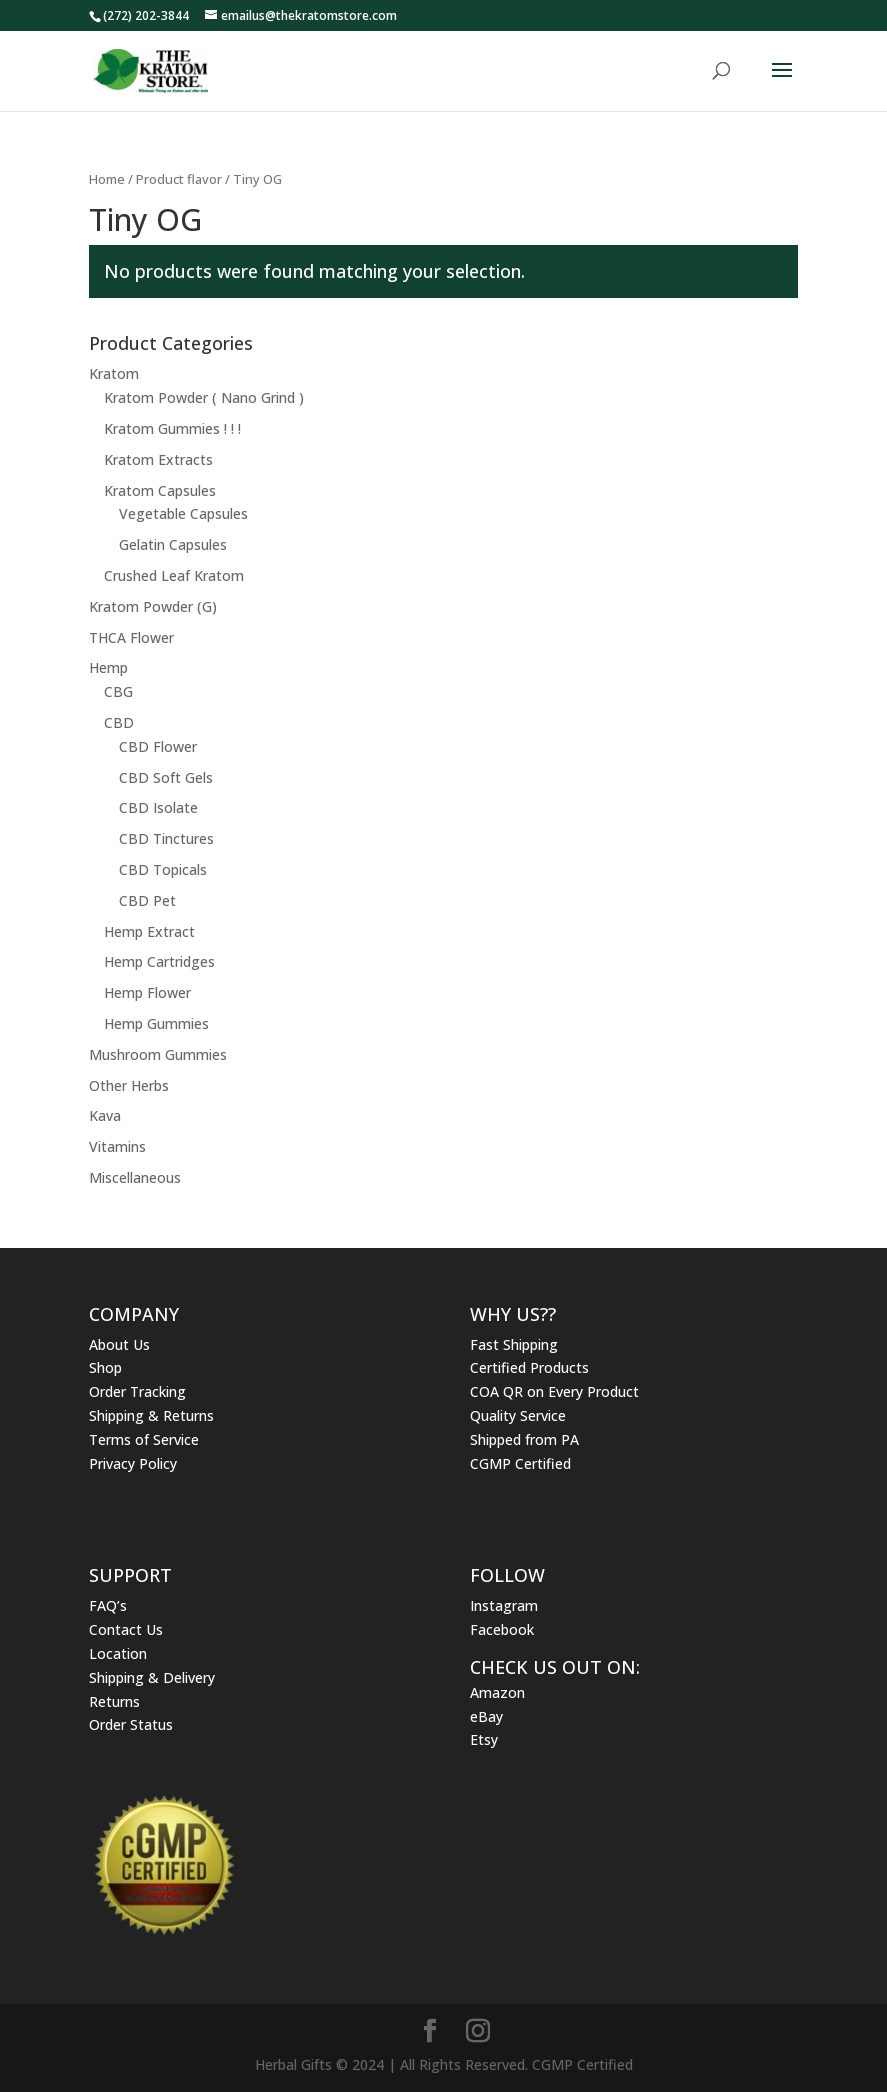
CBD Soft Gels (166, 777)
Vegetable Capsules (183, 513)
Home (107, 179)
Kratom (114, 373)
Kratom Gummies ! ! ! (172, 428)
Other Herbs (129, 1085)
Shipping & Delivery (152, 1677)
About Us (119, 1344)
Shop (105, 1367)
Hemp (108, 667)
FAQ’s (108, 1605)
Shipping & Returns (151, 1415)
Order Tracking (137, 1391)
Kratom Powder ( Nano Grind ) (204, 397)
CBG (118, 691)
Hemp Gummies (156, 1023)
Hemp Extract (149, 931)
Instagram (504, 1605)
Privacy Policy (133, 1463)
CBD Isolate (158, 807)
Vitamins (117, 1146)
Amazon (497, 1692)
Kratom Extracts (158, 459)
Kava (105, 1115)
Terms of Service (144, 1439)
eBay (486, 1716)
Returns (114, 1701)
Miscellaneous (135, 1177)
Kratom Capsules (160, 490)
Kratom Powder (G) (153, 606)
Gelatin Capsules (173, 544)
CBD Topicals (163, 869)
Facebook (502, 1629)
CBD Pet (147, 900)
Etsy (484, 1739)
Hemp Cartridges (159, 961)
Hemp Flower (147, 992)
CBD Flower (158, 746)
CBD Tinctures (166, 838)
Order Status (131, 1724)
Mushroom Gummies (158, 1054)
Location (118, 1653)
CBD (119, 722)
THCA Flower (131, 637)
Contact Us (126, 1629)
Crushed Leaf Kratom (174, 575)
